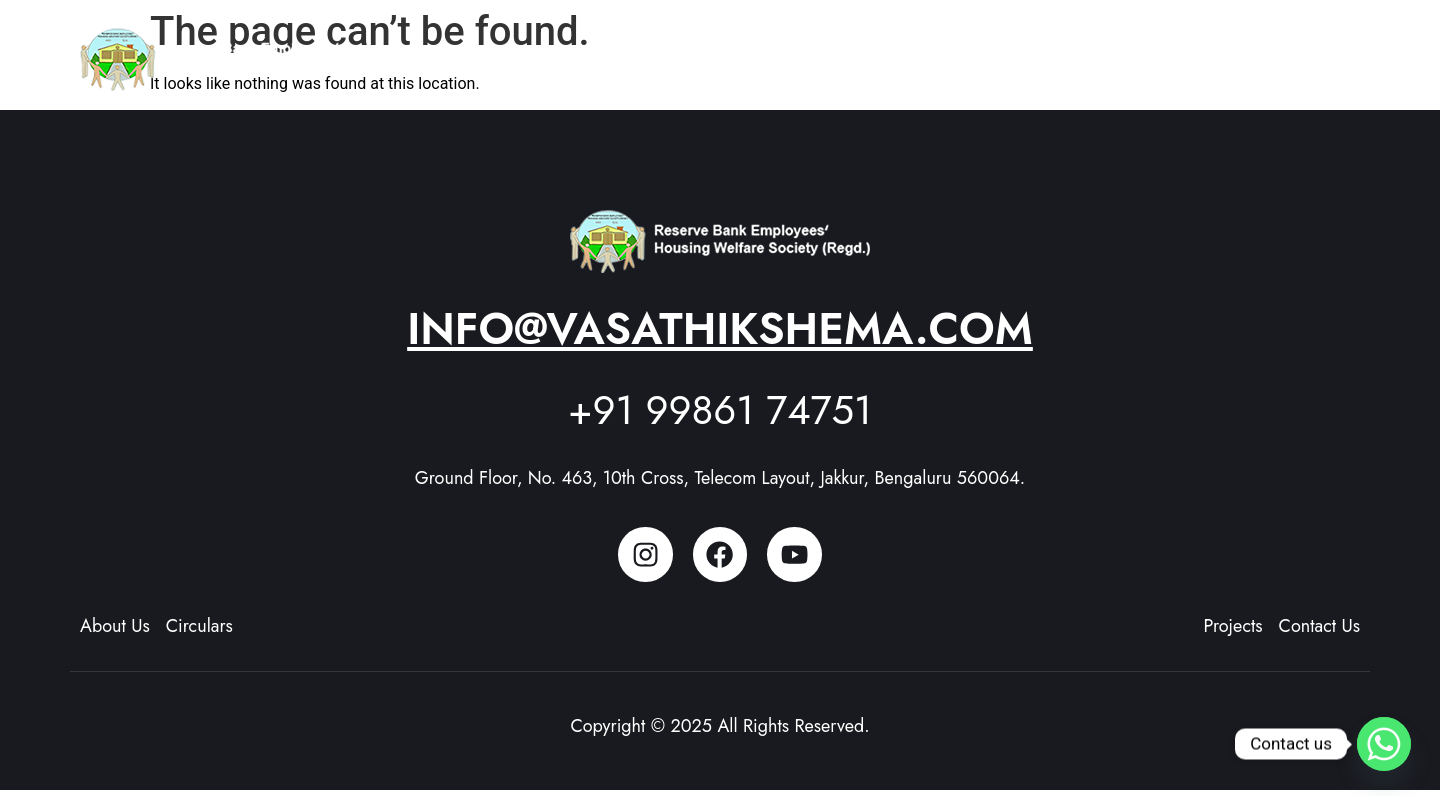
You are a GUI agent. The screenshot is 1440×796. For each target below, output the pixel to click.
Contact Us (1304, 50)
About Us (870, 50)
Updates (1194, 50)
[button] (870, 51)
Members (1088, 50)
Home (773, 50)
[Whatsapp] (1384, 744)
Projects (984, 50)
